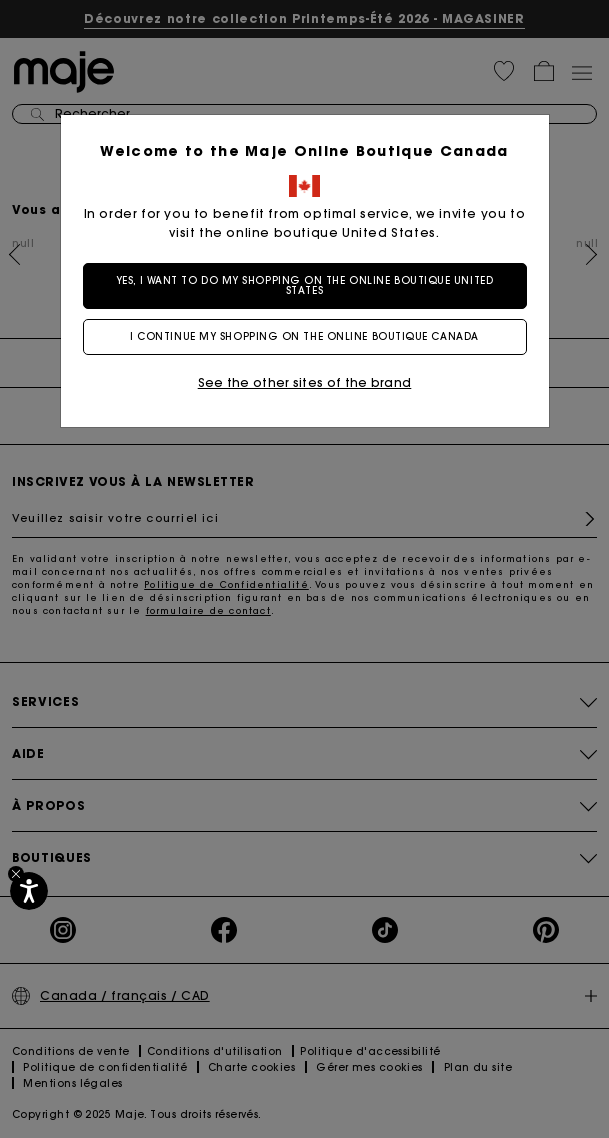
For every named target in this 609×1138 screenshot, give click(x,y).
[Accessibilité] (29, 891)
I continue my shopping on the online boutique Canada (304, 336)
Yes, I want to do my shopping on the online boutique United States (304, 285)
